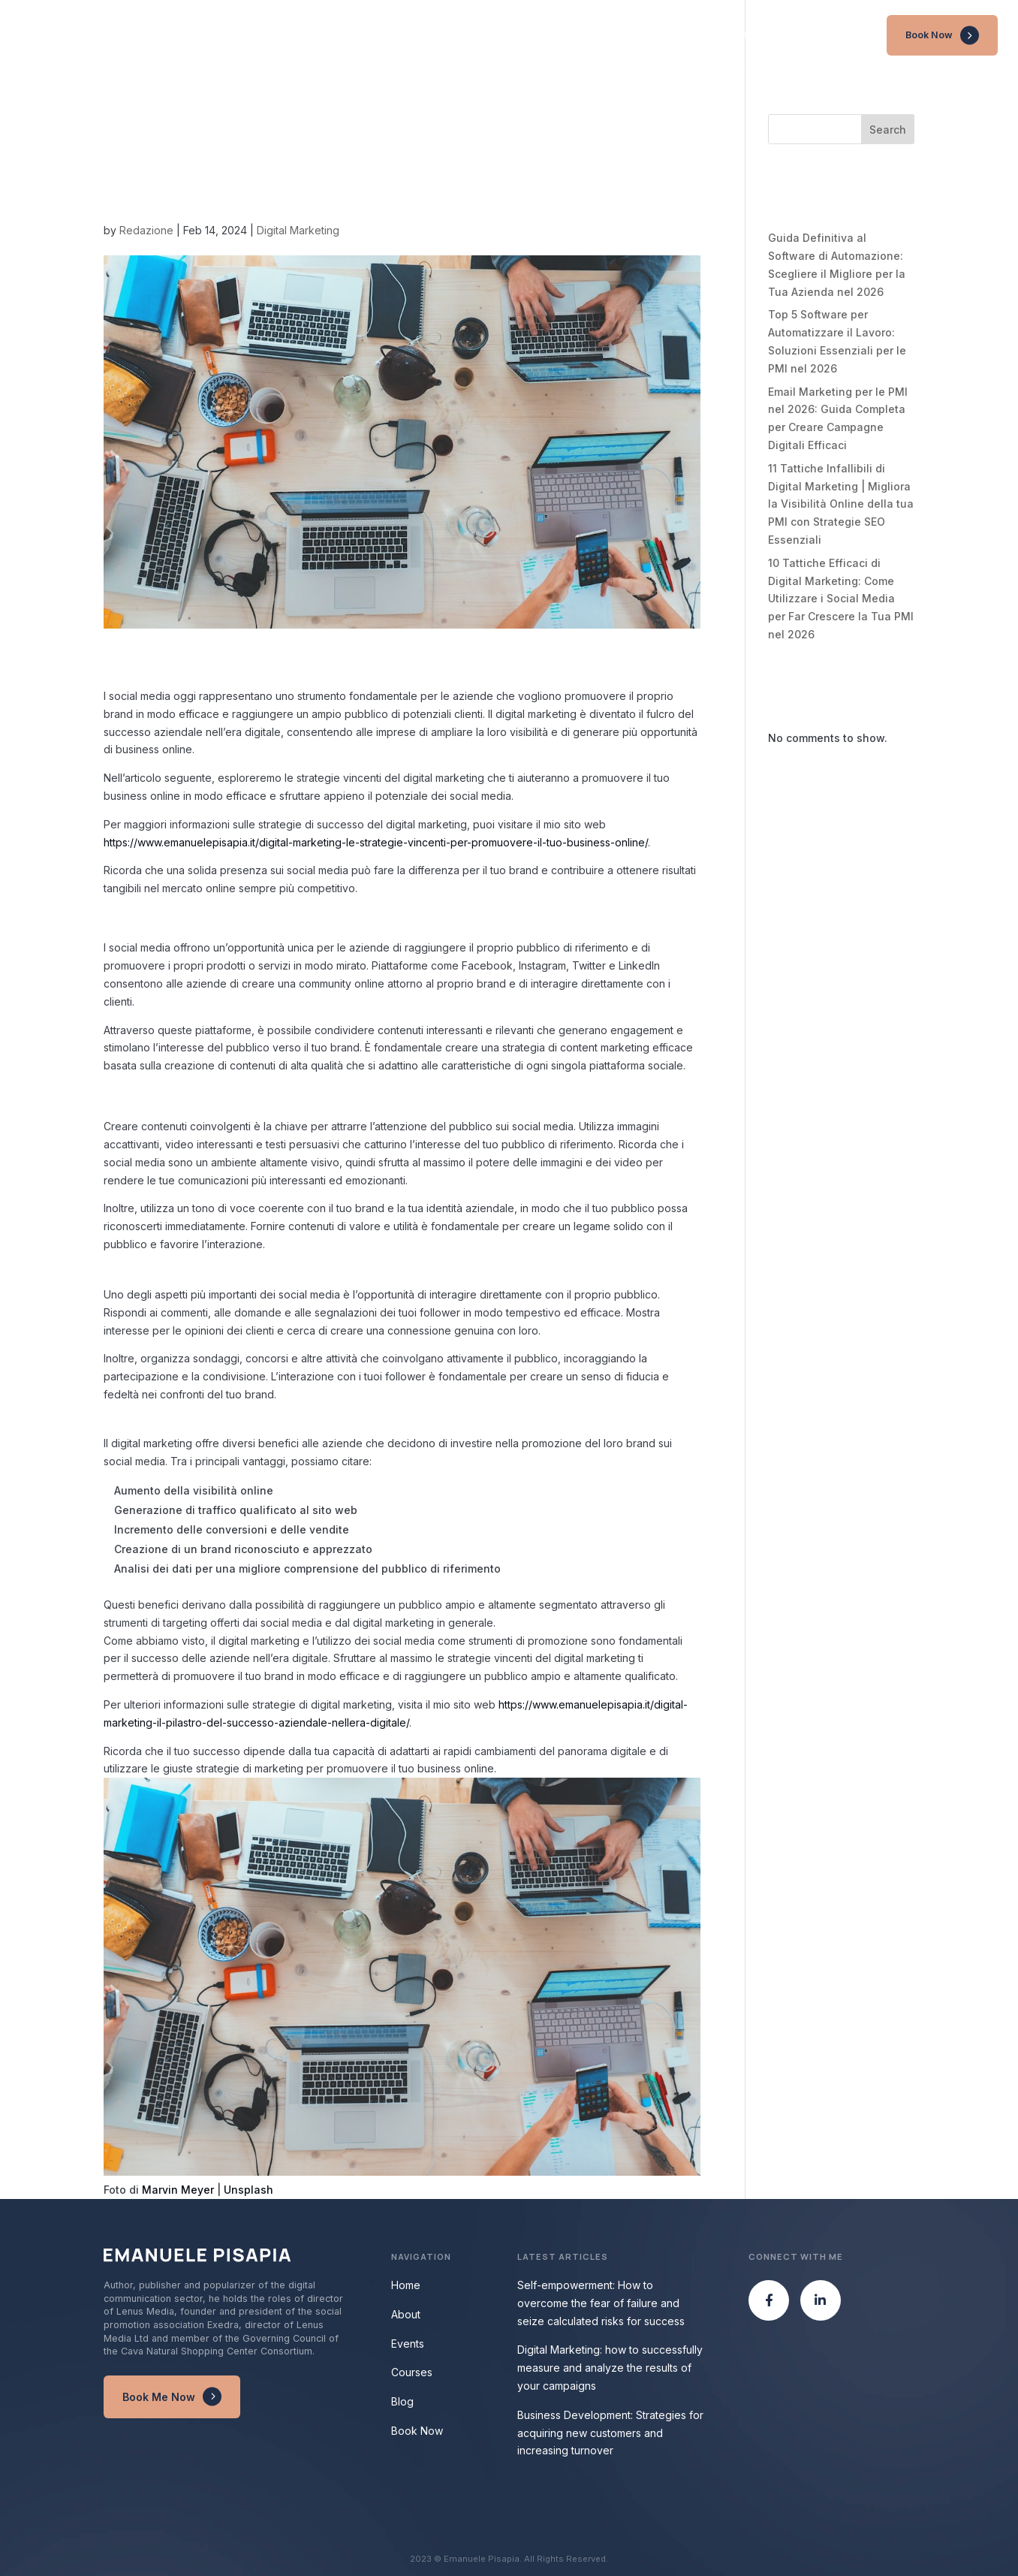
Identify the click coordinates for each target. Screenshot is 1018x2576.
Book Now (929, 35)
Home (648, 34)
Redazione (146, 230)
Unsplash (248, 2189)
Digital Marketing (298, 230)
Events (747, 34)
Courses (804, 34)
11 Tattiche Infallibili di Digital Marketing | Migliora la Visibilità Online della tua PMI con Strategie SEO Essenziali (841, 504)
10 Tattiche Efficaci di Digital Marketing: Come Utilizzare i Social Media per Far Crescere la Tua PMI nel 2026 (841, 599)
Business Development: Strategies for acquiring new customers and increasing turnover (610, 2433)
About (697, 34)
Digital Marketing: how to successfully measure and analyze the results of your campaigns (610, 2367)
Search (887, 129)
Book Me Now (158, 2396)
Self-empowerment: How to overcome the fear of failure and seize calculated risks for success (601, 2303)
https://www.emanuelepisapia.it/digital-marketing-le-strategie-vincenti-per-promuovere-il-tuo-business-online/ (376, 842)
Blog (856, 34)
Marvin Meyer (178, 2189)
